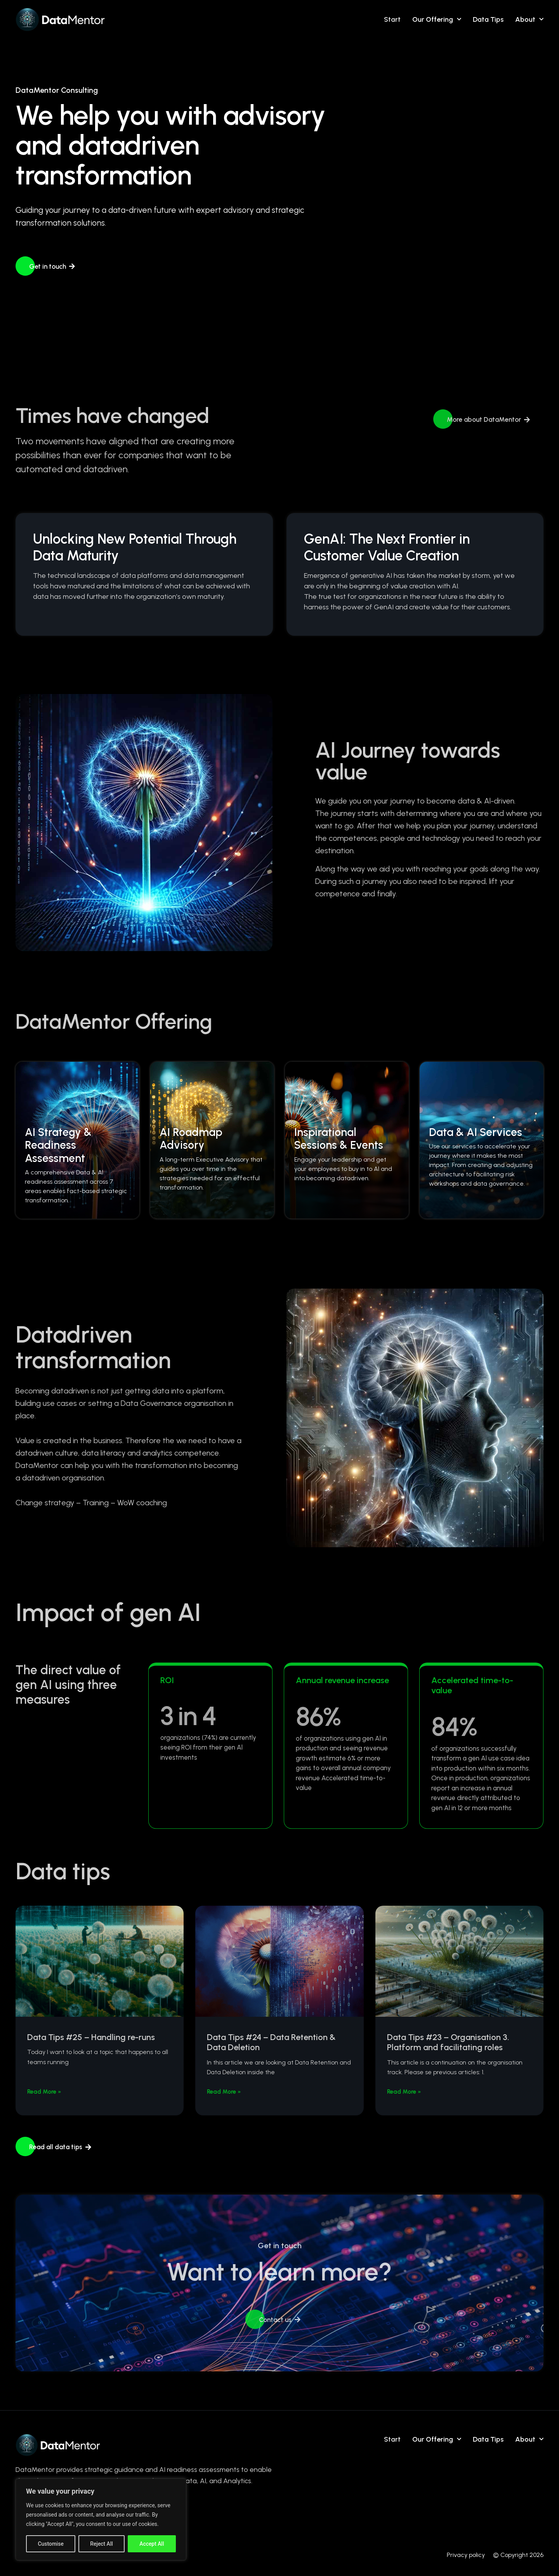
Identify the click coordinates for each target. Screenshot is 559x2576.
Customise (51, 2544)
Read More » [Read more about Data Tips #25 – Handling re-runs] (44, 2091)
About (529, 19)
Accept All (151, 2544)
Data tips (488, 19)
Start (392, 19)
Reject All (101, 2544)
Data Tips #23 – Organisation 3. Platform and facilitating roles (448, 2042)
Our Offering (436, 19)
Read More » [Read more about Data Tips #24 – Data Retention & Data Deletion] (224, 2091)
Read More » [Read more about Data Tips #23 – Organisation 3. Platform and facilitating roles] (404, 2091)
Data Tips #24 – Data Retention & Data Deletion (271, 2042)
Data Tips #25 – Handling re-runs (91, 2037)
